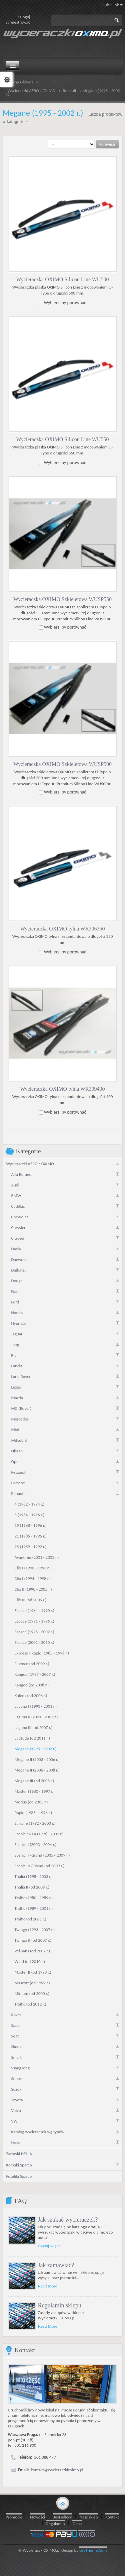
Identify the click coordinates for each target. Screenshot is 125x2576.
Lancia (16, 1365)
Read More (47, 2285)
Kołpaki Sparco (19, 2164)
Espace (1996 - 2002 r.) (34, 1631)
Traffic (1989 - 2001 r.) (34, 1907)
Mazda (17, 1397)
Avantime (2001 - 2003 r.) (37, 1556)
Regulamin (55, 2523)
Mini (15, 1429)
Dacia (16, 1248)
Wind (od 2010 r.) (30, 1961)
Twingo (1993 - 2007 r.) (35, 1929)
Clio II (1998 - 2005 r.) (33, 1588)
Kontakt (112, 2516)
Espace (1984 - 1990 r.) (34, 1610)
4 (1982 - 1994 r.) (29, 1503)
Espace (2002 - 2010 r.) (34, 1642)
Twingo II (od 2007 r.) (33, 1939)
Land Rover (21, 1376)
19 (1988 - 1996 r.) (31, 1525)
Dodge (17, 1280)
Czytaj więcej (50, 2245)
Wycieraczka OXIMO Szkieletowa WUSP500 (62, 764)
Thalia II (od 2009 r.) (32, 1886)
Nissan (17, 1450)
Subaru (17, 2078)
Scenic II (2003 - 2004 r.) (36, 1844)
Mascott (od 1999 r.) (32, 1982)
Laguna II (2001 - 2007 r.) (36, 1716)
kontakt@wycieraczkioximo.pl (57, 2469)
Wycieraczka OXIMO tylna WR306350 (62, 928)
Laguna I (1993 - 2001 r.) (36, 1705)
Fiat (14, 1290)
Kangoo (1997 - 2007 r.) (35, 1673)
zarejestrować (18, 22)
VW (14, 2120)
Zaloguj (23, 16)
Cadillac (18, 1205)
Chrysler (18, 1227)
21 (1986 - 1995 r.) (31, 1535)
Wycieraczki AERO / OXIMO (31, 90)
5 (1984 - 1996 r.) (29, 1514)
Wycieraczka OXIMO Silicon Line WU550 (62, 439)
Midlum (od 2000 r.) (32, 1993)
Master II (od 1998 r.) (33, 1971)
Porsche (18, 1482)
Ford (15, 1301)
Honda (17, 1312)
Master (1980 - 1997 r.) (35, 1790)
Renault (70, 90)
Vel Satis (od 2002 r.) (32, 1950)
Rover (16, 2014)
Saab (15, 2025)
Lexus (16, 1386)
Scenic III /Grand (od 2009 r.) (40, 1865)
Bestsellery (62, 2516)
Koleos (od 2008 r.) (31, 1695)
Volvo (16, 2110)
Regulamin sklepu (59, 2305)
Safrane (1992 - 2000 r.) (35, 1822)
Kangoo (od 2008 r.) (32, 1684)
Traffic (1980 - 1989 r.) (34, 1897)
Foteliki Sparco (19, 2175)
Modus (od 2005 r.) (31, 1801)
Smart (16, 2056)
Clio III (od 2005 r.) (31, 1599)
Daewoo (18, 1259)
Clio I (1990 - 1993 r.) (33, 1567)
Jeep (15, 1344)
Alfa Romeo (21, 1173)
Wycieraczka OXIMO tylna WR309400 (62, 1088)
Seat (15, 2035)
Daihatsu (19, 1269)
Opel (15, 1461)
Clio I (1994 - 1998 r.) (33, 1578)
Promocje (14, 2516)
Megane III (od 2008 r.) (34, 1780)
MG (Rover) (21, 1408)
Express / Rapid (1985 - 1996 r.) (42, 1652)
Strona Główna (21, 82)
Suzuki (17, 2088)
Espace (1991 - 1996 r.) (34, 1620)
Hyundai (18, 1322)
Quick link (112, 4)
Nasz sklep (88, 2516)
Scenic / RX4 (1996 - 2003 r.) (39, 1833)
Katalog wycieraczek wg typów (38, 2131)
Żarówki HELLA (19, 2153)
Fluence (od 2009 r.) (32, 1663)
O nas (77, 2523)
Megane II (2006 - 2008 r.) (37, 1769)
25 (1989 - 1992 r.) (31, 1546)
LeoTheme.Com (93, 2549)
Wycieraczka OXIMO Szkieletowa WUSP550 (62, 599)
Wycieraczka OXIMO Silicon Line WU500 (62, 279)
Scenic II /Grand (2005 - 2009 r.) (42, 1854)
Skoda (16, 2046)
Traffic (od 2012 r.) (30, 2003)
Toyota (17, 2099)
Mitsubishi (20, 1439)
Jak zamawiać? (56, 2265)
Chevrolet (19, 1216)
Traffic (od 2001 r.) (30, 1918)
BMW (16, 1195)
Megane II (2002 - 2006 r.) (37, 1759)
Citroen (17, 1237)
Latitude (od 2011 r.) (32, 1737)
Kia (14, 1354)
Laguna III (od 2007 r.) (34, 1727)
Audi (15, 1184)
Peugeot (18, 1471)
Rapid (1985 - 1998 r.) (33, 1812)
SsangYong (20, 2067)
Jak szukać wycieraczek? (68, 2219)
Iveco (16, 2142)
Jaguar (17, 1333)
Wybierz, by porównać (65, 302)
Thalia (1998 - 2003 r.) (34, 1876)
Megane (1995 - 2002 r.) (36, 1748)
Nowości (37, 2516)
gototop (62, 2503)
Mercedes (20, 1418)
